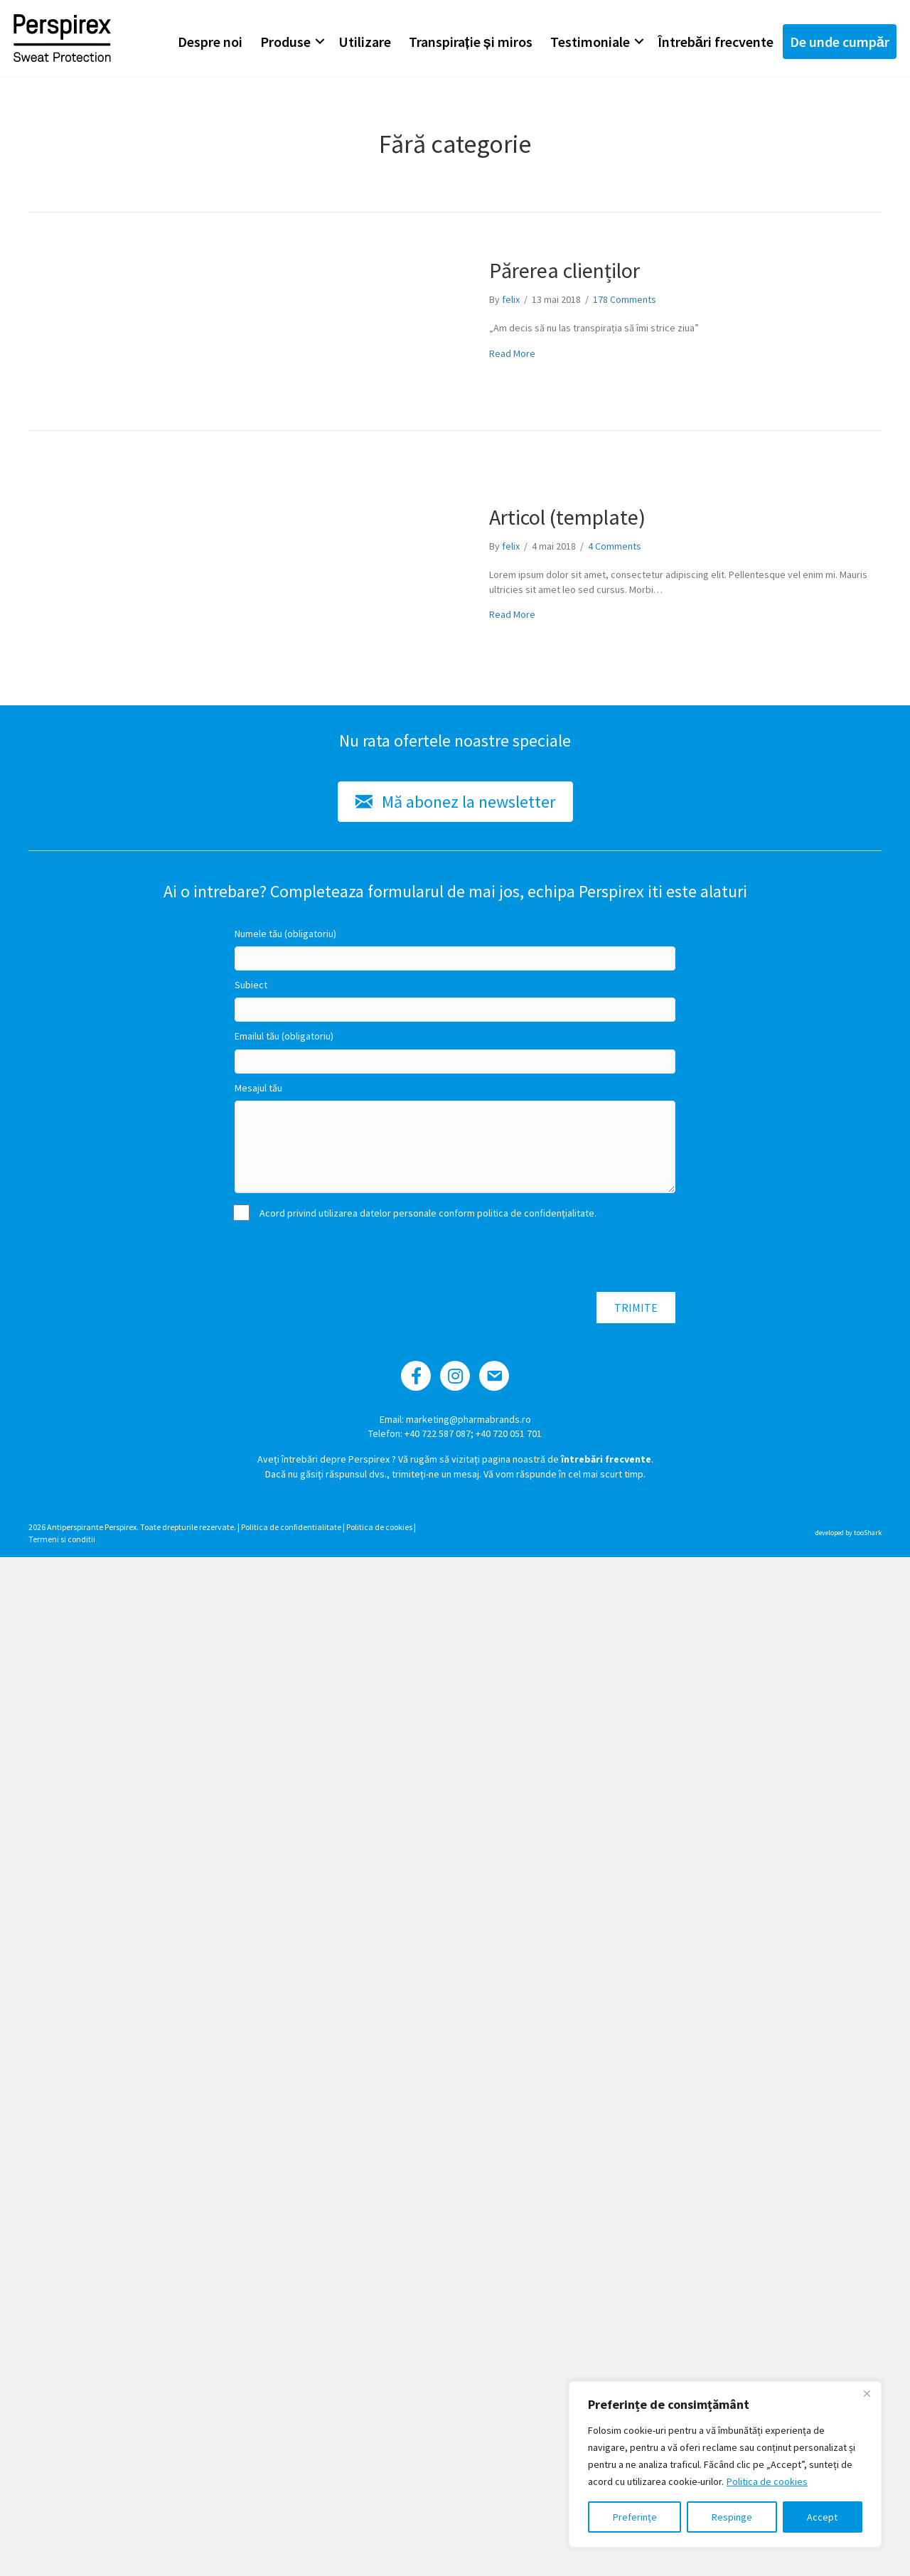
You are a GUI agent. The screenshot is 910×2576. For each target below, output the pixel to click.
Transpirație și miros (470, 41)
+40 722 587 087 (438, 1433)
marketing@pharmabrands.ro (468, 1419)
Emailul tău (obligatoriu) (284, 1036)
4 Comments (614, 546)
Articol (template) (567, 516)
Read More (512, 353)
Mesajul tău (258, 1087)
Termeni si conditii (61, 1539)
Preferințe (635, 2517)
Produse (284, 41)
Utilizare (364, 41)
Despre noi (209, 41)
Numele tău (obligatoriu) (285, 933)
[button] (319, 41)
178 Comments (624, 299)
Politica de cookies (767, 2481)
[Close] (866, 2393)
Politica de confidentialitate (291, 1527)
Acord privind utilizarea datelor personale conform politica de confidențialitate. (415, 1212)
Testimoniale (589, 41)
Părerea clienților (564, 270)
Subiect (251, 984)
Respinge (732, 2517)
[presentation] (343, 1257)
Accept (822, 2517)
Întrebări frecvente (715, 41)
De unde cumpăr (839, 41)
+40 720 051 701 (509, 1433)
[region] (725, 2464)
